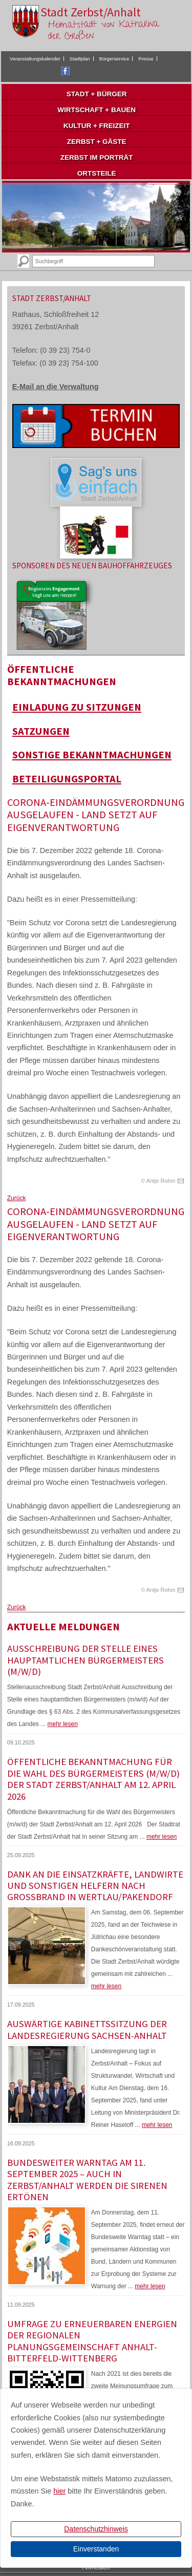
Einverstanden (96, 2549)
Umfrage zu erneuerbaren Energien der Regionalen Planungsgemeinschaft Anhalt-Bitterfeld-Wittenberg (92, 2341)
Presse (145, 58)
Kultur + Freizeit (96, 126)
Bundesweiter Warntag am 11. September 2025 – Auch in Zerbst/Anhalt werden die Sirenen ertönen (87, 2180)
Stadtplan (80, 58)
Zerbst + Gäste (96, 141)
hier (59, 2491)
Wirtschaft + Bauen (96, 110)
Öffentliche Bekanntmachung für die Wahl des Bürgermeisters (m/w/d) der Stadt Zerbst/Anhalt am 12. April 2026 (93, 1779)
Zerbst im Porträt (96, 157)
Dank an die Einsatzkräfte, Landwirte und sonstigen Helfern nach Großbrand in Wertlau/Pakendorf (95, 1885)
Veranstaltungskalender (35, 58)
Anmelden (96, 2567)
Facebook (65, 71)
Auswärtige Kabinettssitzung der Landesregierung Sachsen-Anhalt (87, 2029)
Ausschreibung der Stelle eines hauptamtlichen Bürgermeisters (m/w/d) (85, 1660)
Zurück (16, 1198)
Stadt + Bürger (97, 94)
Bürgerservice (114, 58)
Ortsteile (96, 173)
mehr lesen (62, 1724)
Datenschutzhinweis (96, 2529)
